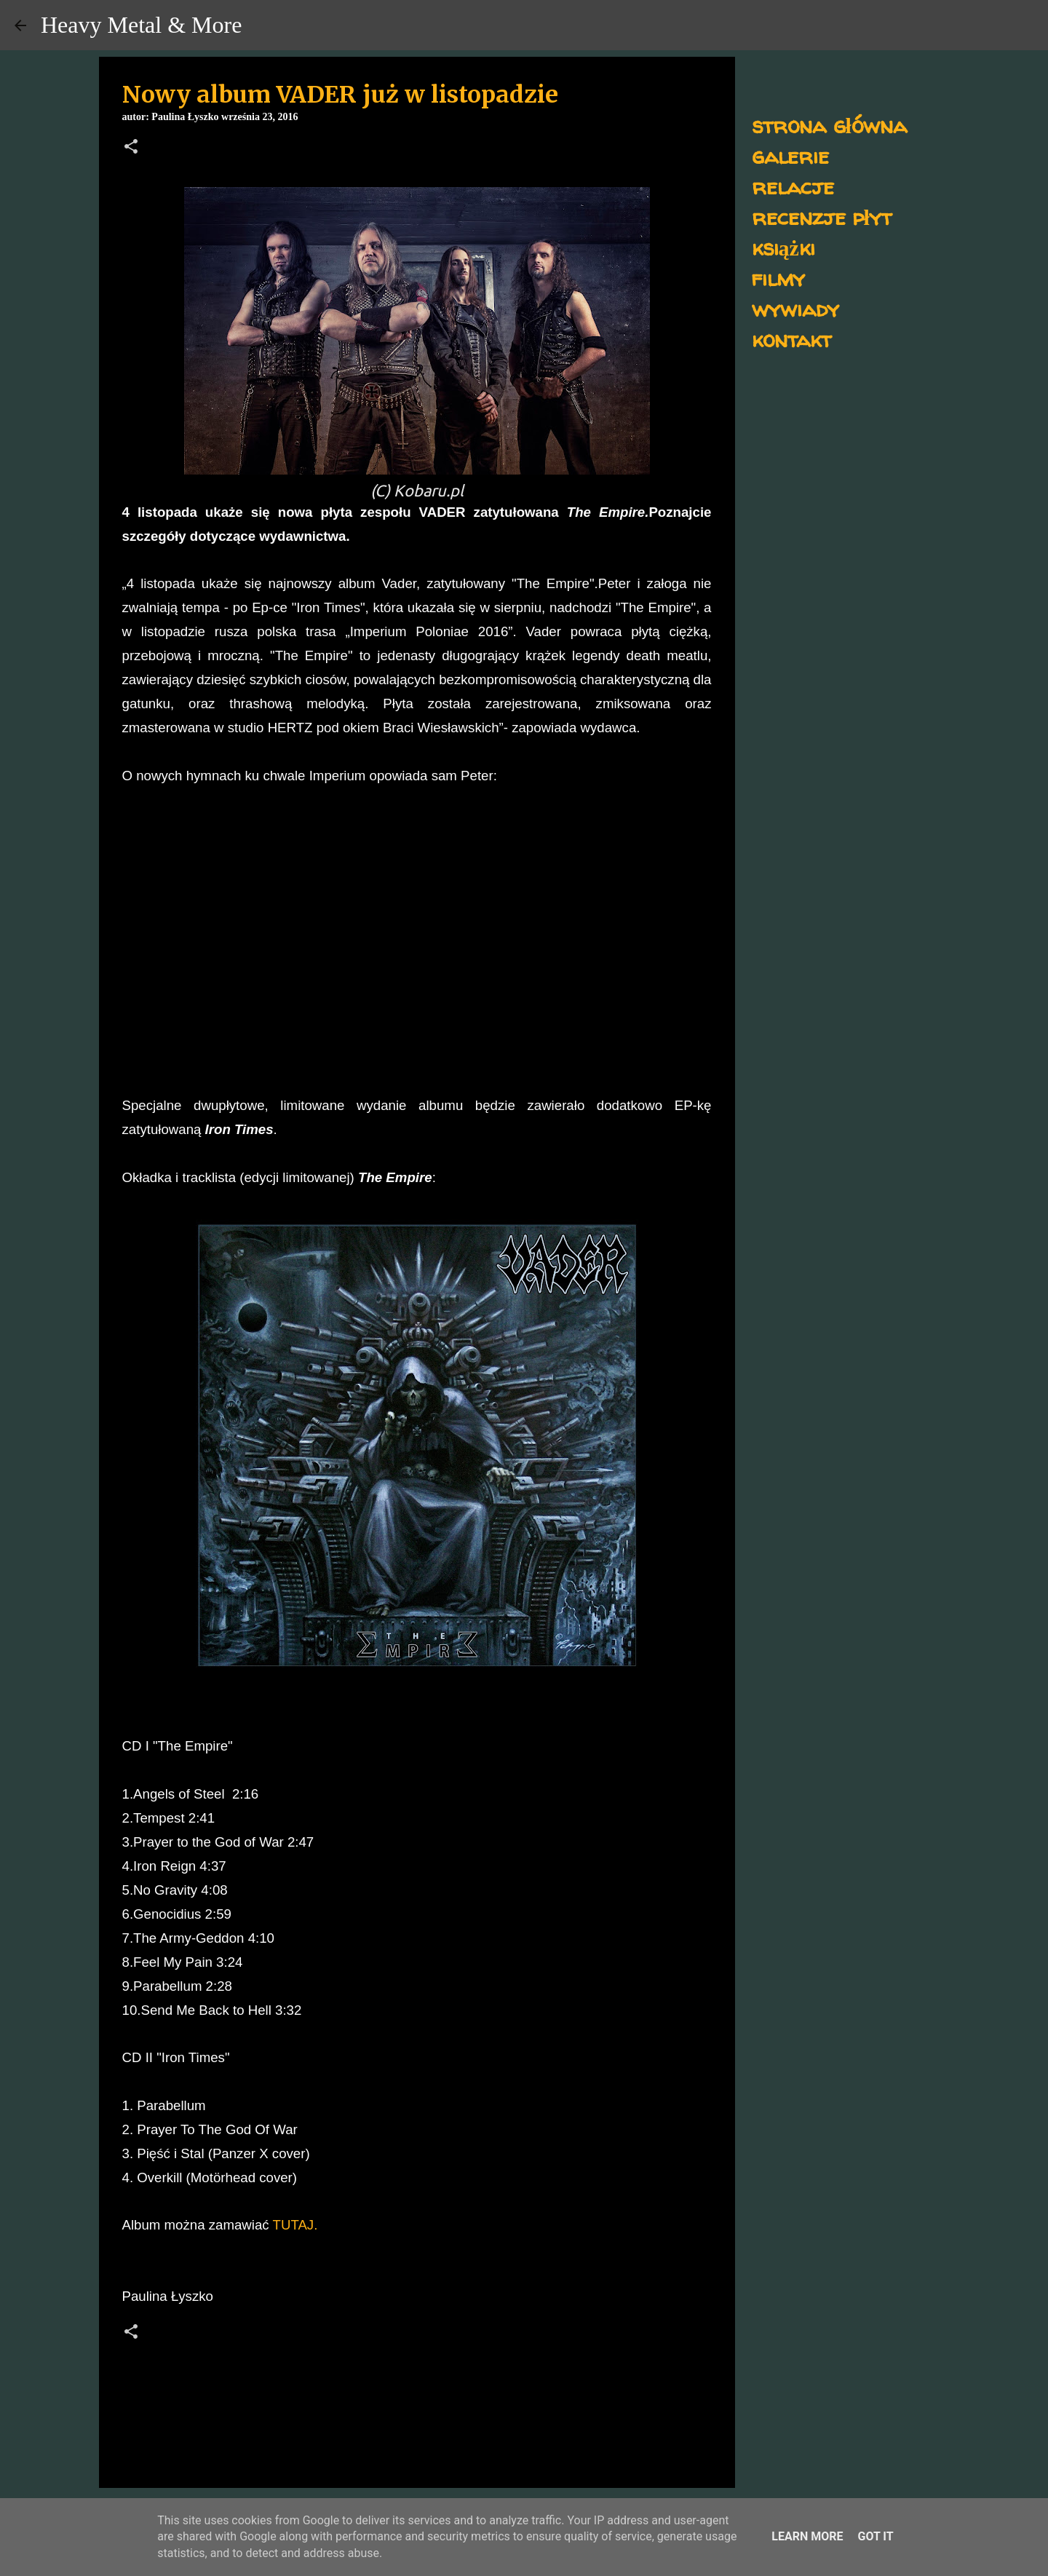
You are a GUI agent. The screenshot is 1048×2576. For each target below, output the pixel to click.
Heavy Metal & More (141, 25)
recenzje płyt (822, 216)
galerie (790, 155)
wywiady (795, 308)
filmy (778, 278)
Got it (875, 2536)
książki (783, 247)
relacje (793, 186)
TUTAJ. (295, 2224)
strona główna (829, 125)
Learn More (807, 2536)
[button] (131, 148)
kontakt (791, 339)
